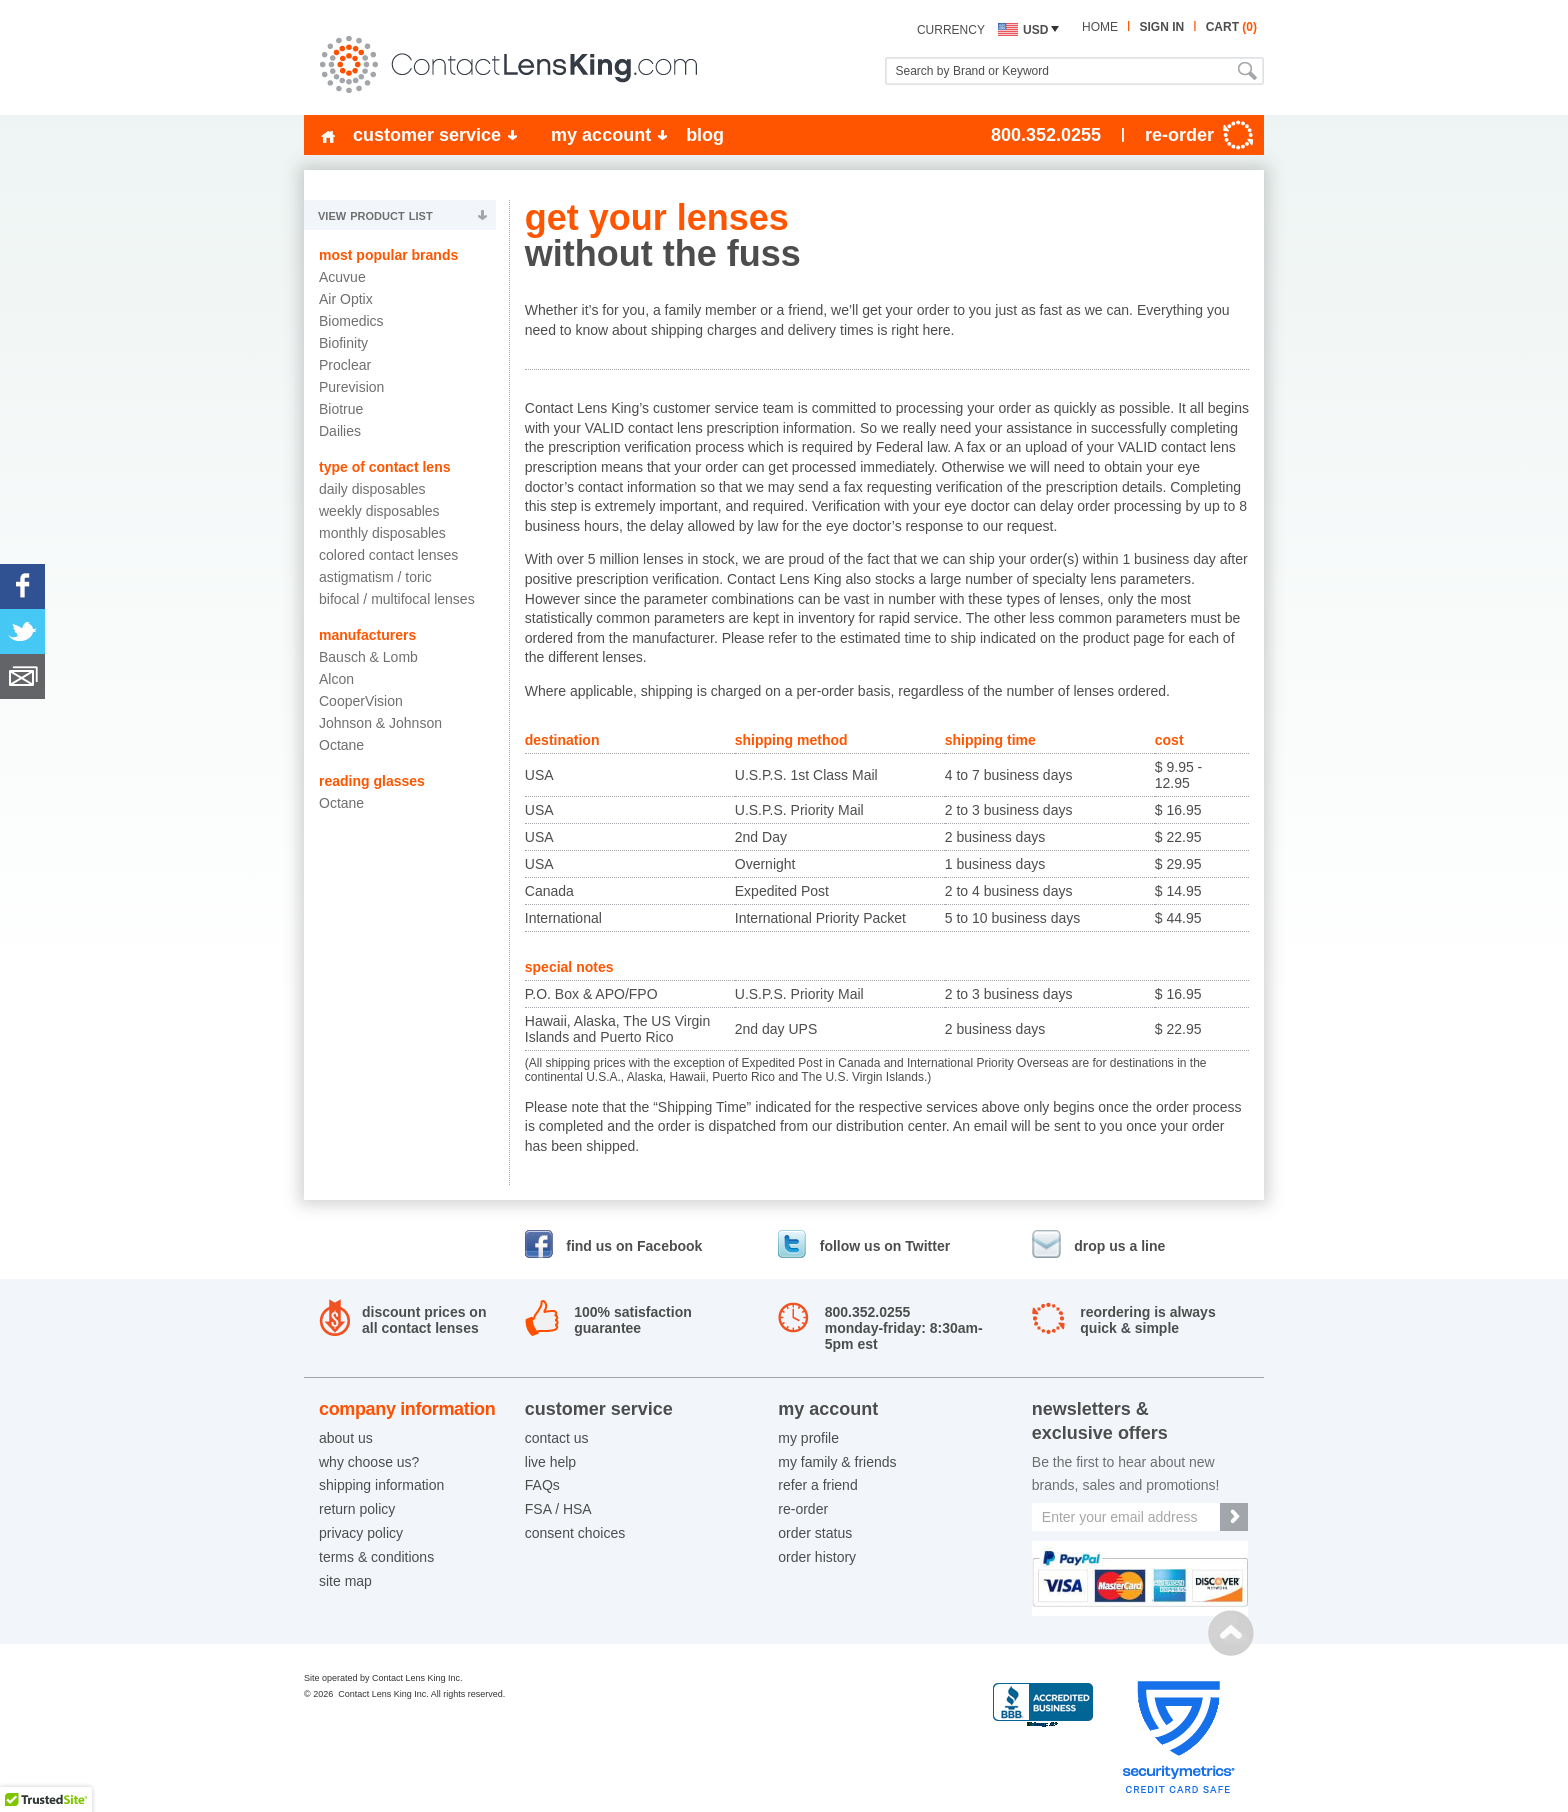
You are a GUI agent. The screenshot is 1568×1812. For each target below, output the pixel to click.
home (1100, 27)
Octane (341, 745)
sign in (1161, 27)
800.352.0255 (1046, 135)
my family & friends (837, 1462)
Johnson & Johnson (380, 723)
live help (550, 1462)
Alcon (336, 679)
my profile (808, 1438)
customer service (427, 135)
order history (817, 1557)
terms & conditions (376, 1557)
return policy (357, 1509)
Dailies (340, 431)
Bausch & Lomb (368, 657)
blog (705, 135)
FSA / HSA (558, 1509)
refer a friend (817, 1485)
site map (345, 1581)
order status (815, 1533)
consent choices (575, 1533)
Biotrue (341, 409)
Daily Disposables (372, 489)
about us (346, 1438)
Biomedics (351, 321)
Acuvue (342, 277)
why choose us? (369, 1462)
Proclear (345, 365)
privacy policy (361, 1533)
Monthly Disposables (382, 533)
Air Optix (346, 299)
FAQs (542, 1485)
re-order (803, 1509)
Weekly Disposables (379, 511)
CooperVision (361, 701)
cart (1231, 27)
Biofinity (343, 343)
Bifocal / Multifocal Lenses (397, 599)
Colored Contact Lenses (388, 555)
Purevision (351, 387)
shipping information (381, 1485)
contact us (557, 1438)
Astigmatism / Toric (375, 577)
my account (601, 135)
